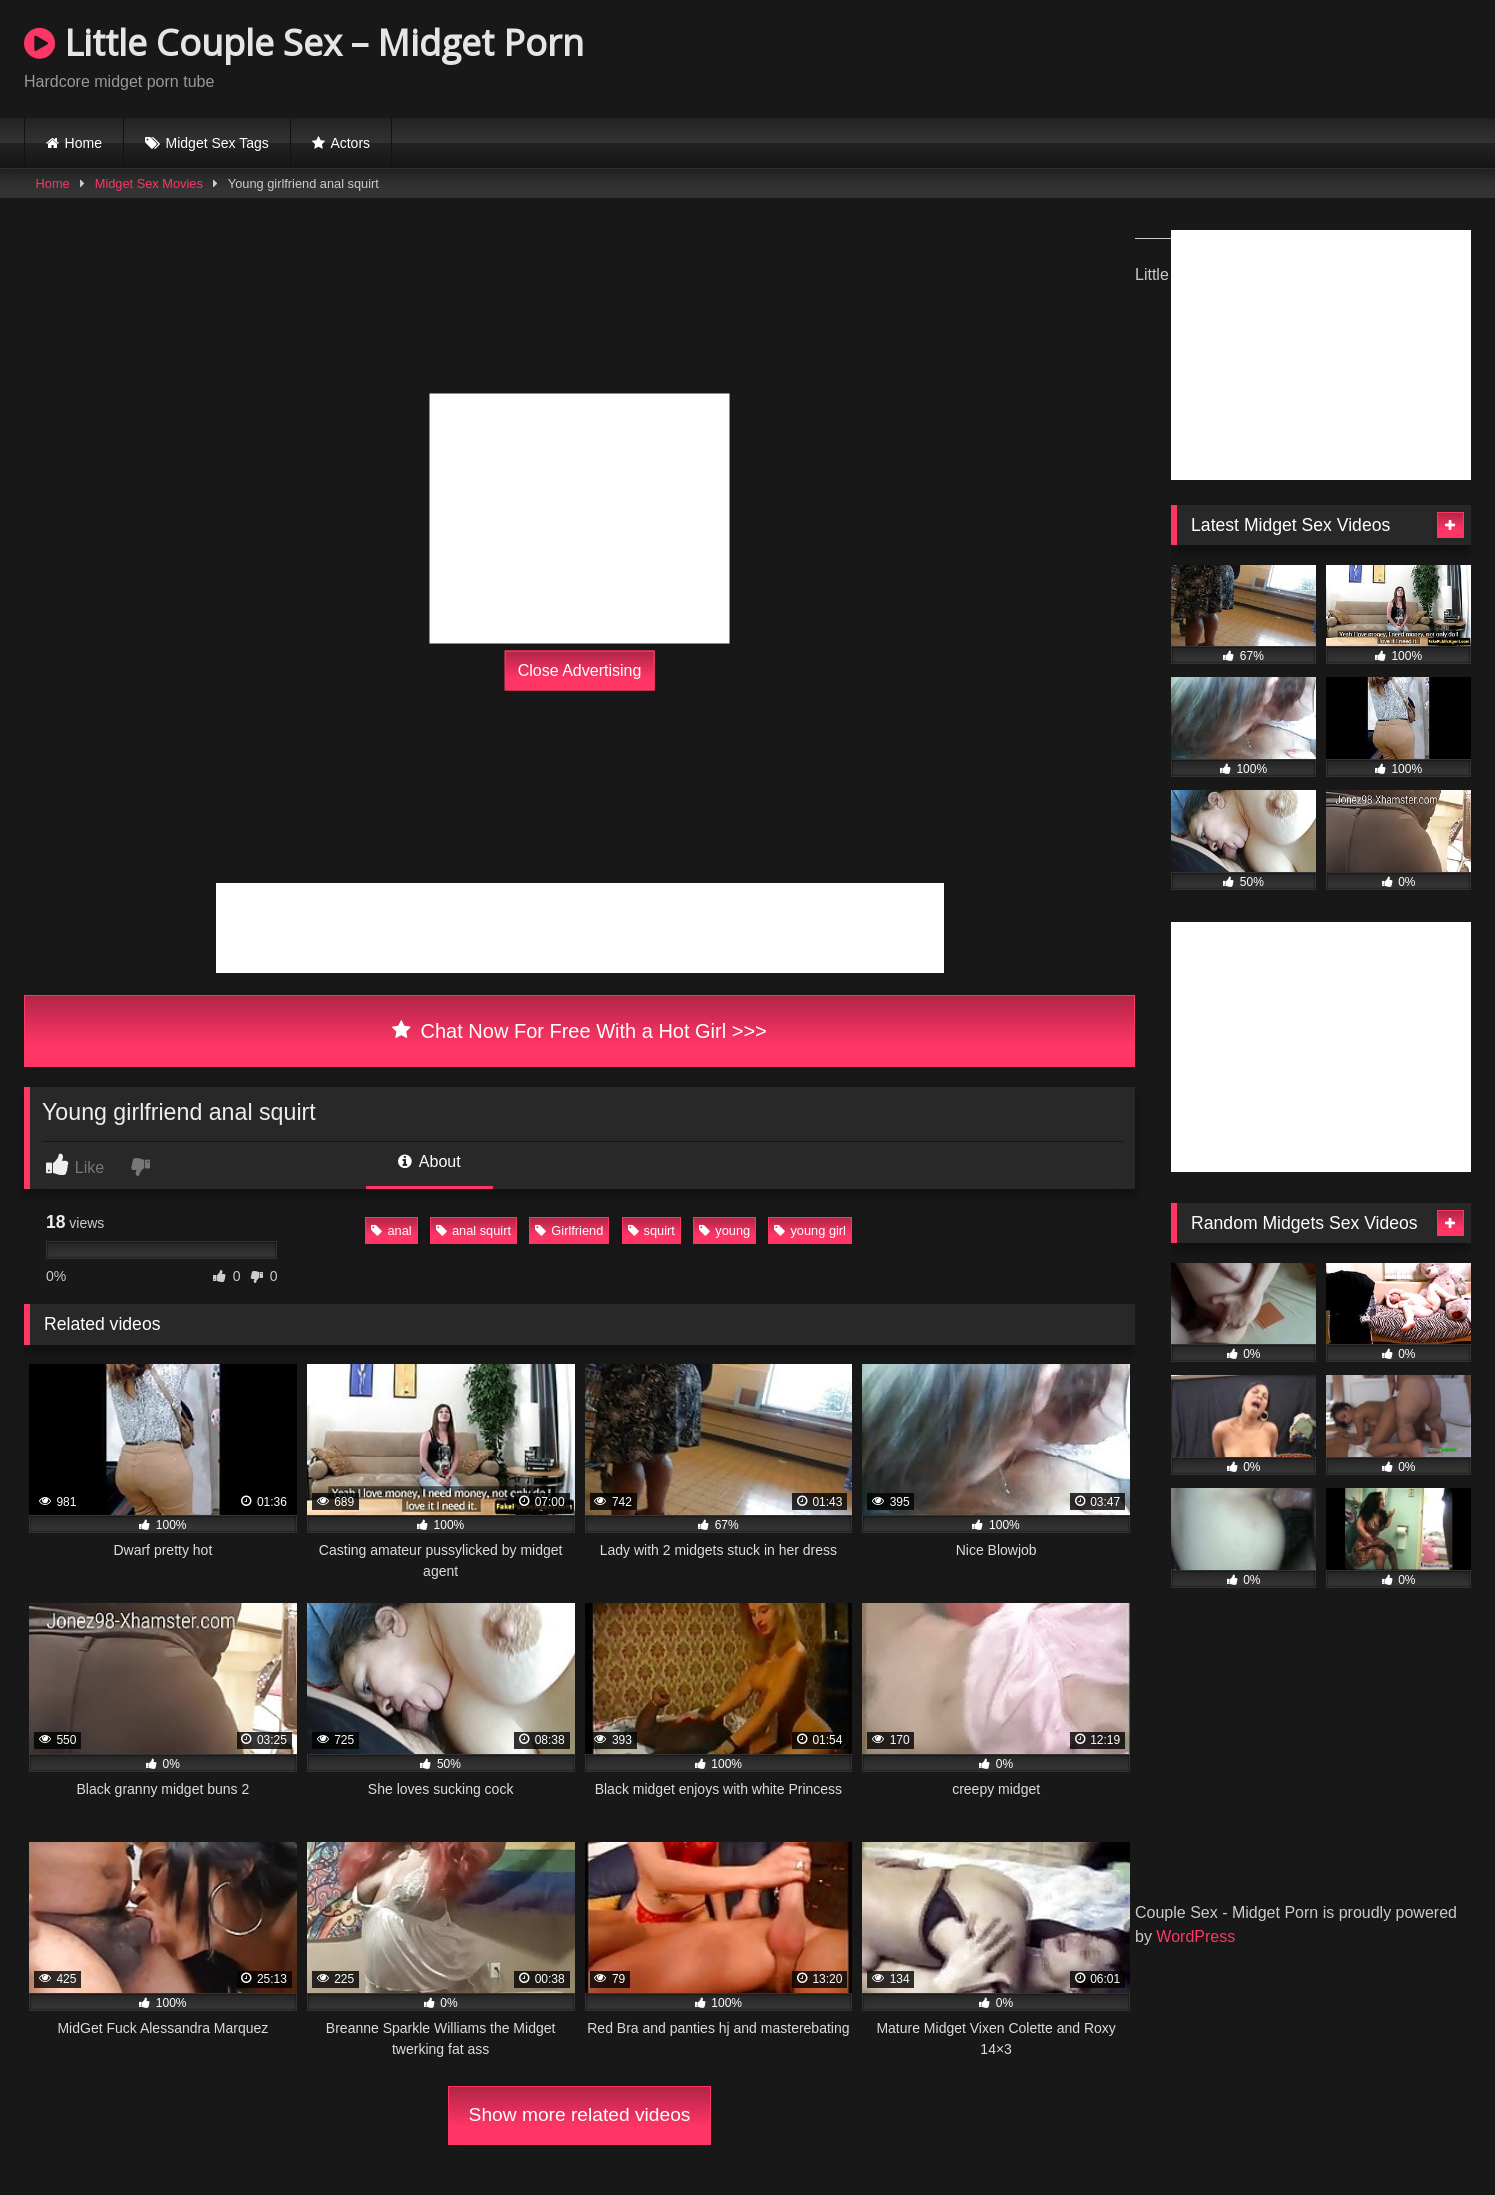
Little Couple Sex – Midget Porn (304, 42)
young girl (810, 1230)
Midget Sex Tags (217, 143)
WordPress (1195, 1936)
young (724, 1230)
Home (83, 143)
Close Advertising (580, 670)
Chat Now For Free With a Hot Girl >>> (579, 1031)
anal (391, 1230)
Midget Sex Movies (149, 183)
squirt (651, 1230)
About (429, 1161)
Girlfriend (569, 1230)
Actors (350, 143)
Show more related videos (580, 2114)
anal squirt (473, 1230)
